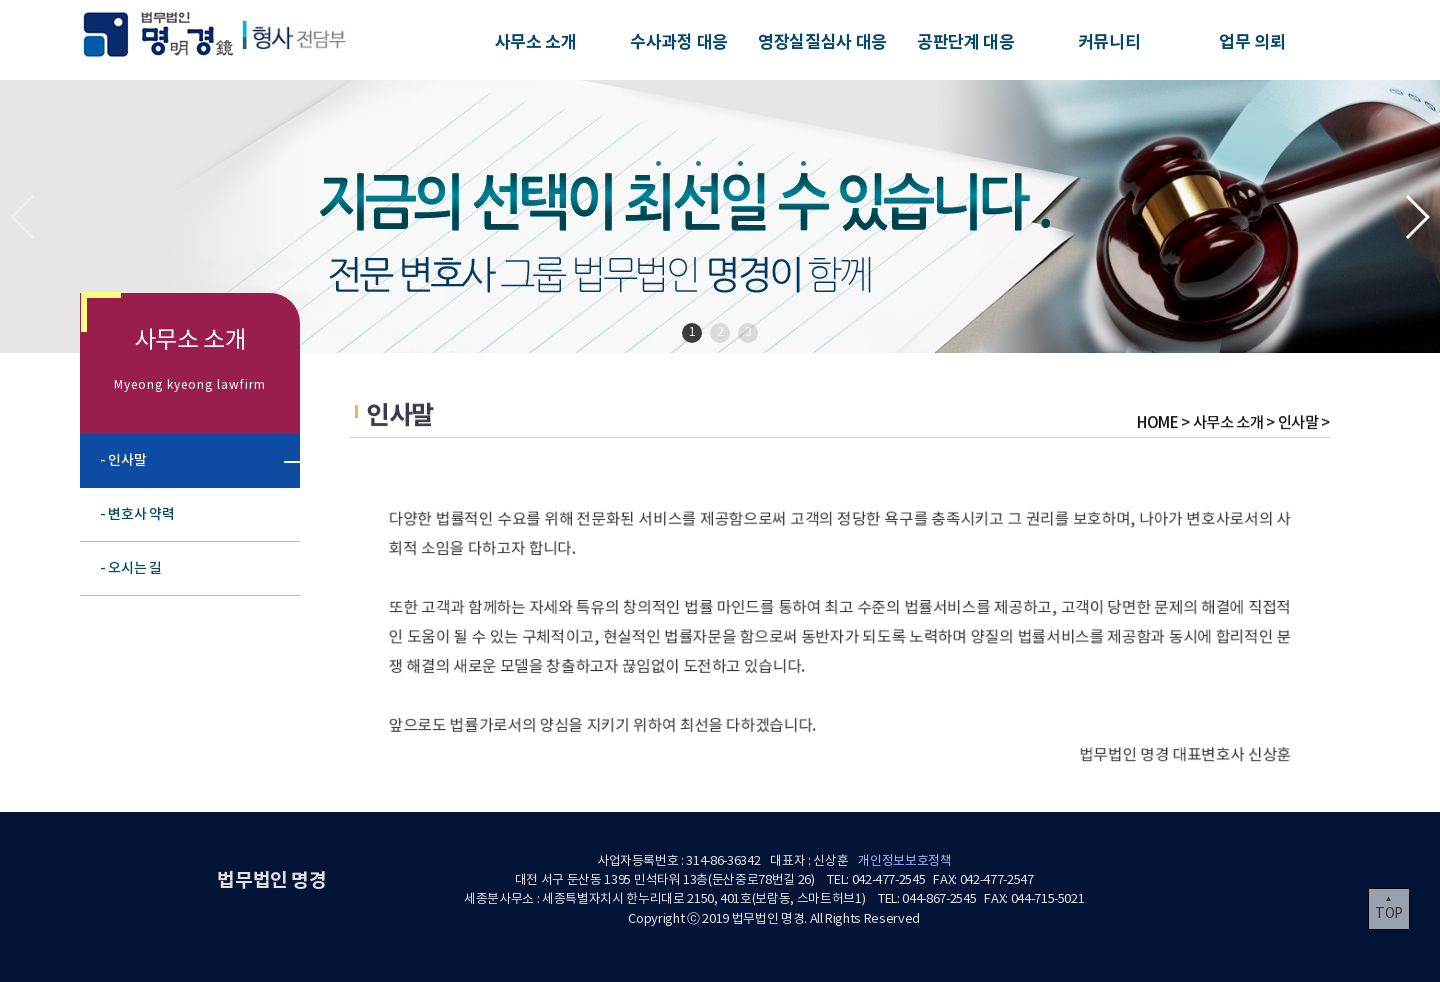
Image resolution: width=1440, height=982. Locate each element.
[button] (1416, 217)
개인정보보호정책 (904, 861)
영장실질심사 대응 (822, 42)
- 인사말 (137, 460)
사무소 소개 (536, 42)
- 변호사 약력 (148, 514)
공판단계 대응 (966, 42)
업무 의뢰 (1252, 42)
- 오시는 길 (143, 567)
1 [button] (692, 332)
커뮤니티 (1109, 42)
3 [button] (748, 332)
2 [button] (720, 332)
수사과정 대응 (679, 42)
